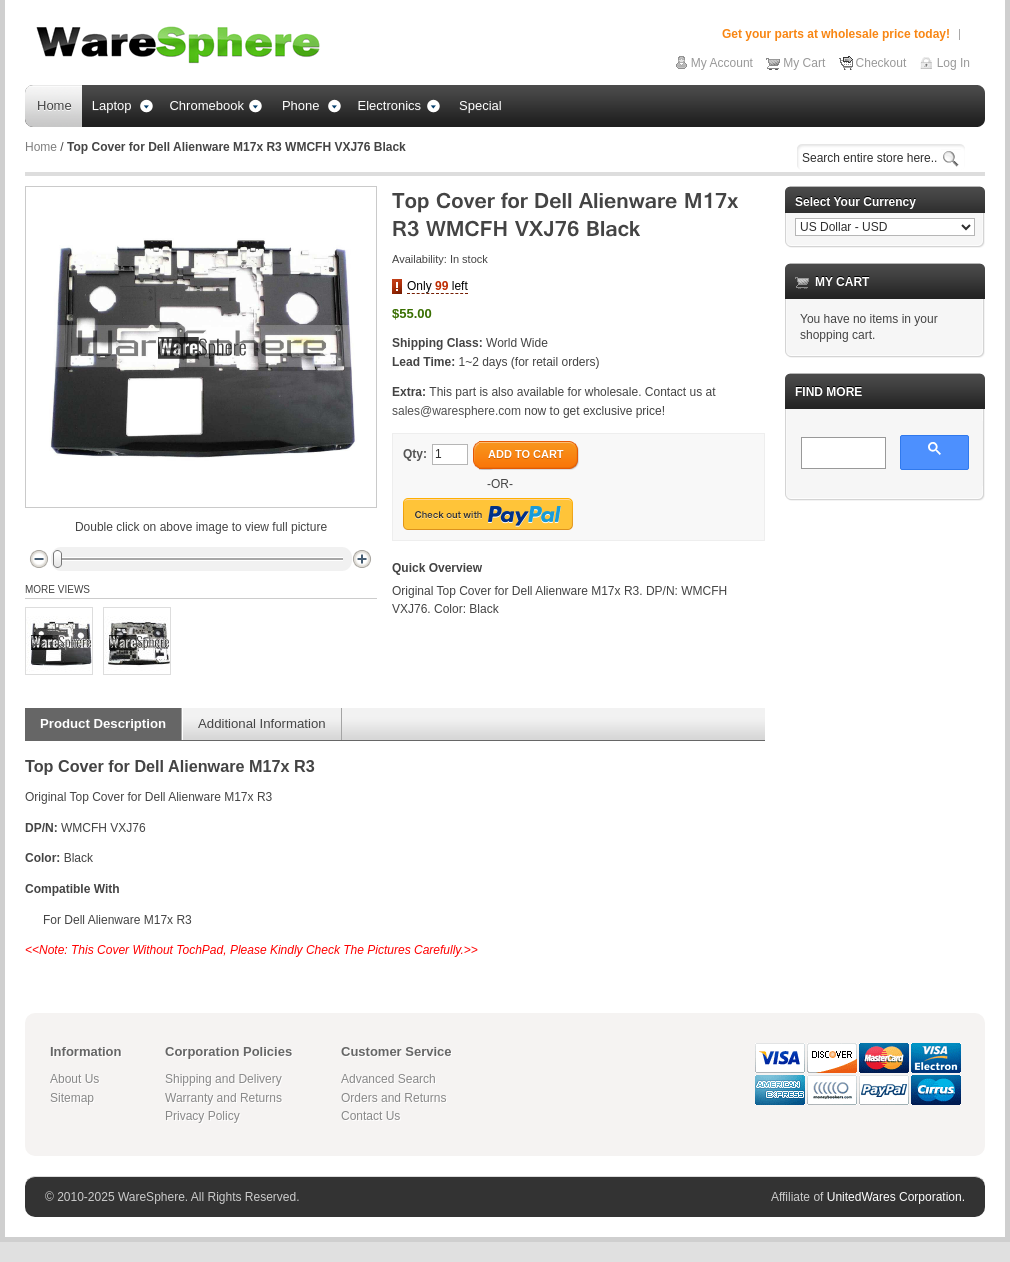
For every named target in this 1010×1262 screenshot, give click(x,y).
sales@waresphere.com (456, 411)
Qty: (415, 454)
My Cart (804, 63)
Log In (953, 63)
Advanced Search (388, 1079)
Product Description (103, 723)
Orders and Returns (393, 1098)
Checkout (881, 63)
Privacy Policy (202, 1116)
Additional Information (262, 723)
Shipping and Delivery (223, 1079)
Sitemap (72, 1098)
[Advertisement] (885, 616)
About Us (74, 1079)
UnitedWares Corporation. (896, 1197)
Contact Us (370, 1116)
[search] (841, 454)
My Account (722, 63)
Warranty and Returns (223, 1098)
